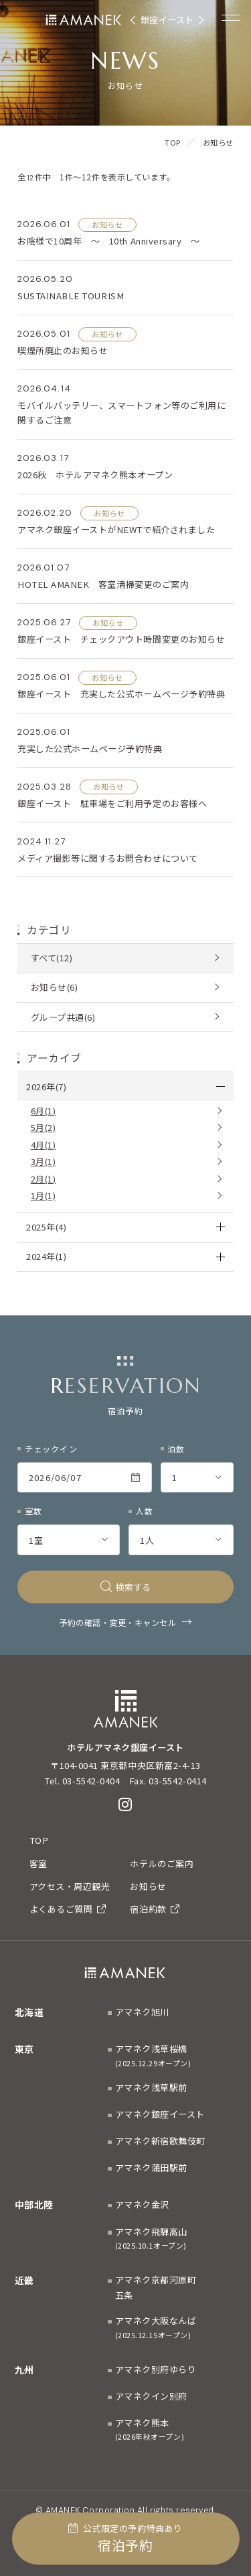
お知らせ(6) (54, 987)
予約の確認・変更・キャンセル (117, 1623)
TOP (39, 1840)
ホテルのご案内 (161, 1863)
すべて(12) (52, 957)
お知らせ (148, 1886)
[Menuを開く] (230, 17)
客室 (38, 1863)
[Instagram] (125, 1804)
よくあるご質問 (67, 1909)
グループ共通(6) (63, 1017)
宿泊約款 (154, 1909)
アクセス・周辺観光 (69, 1886)
